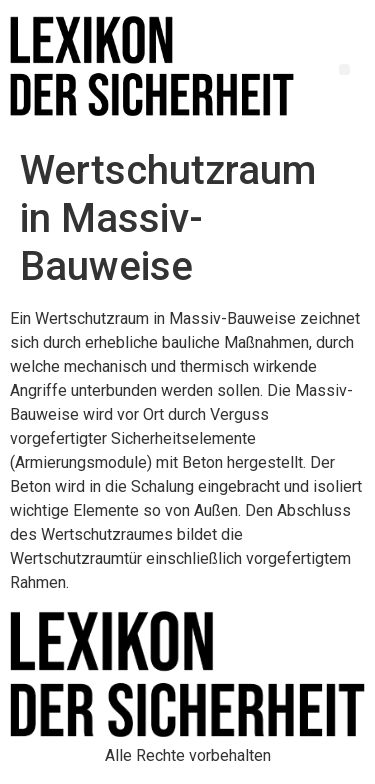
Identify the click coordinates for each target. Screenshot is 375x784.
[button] (344, 69)
